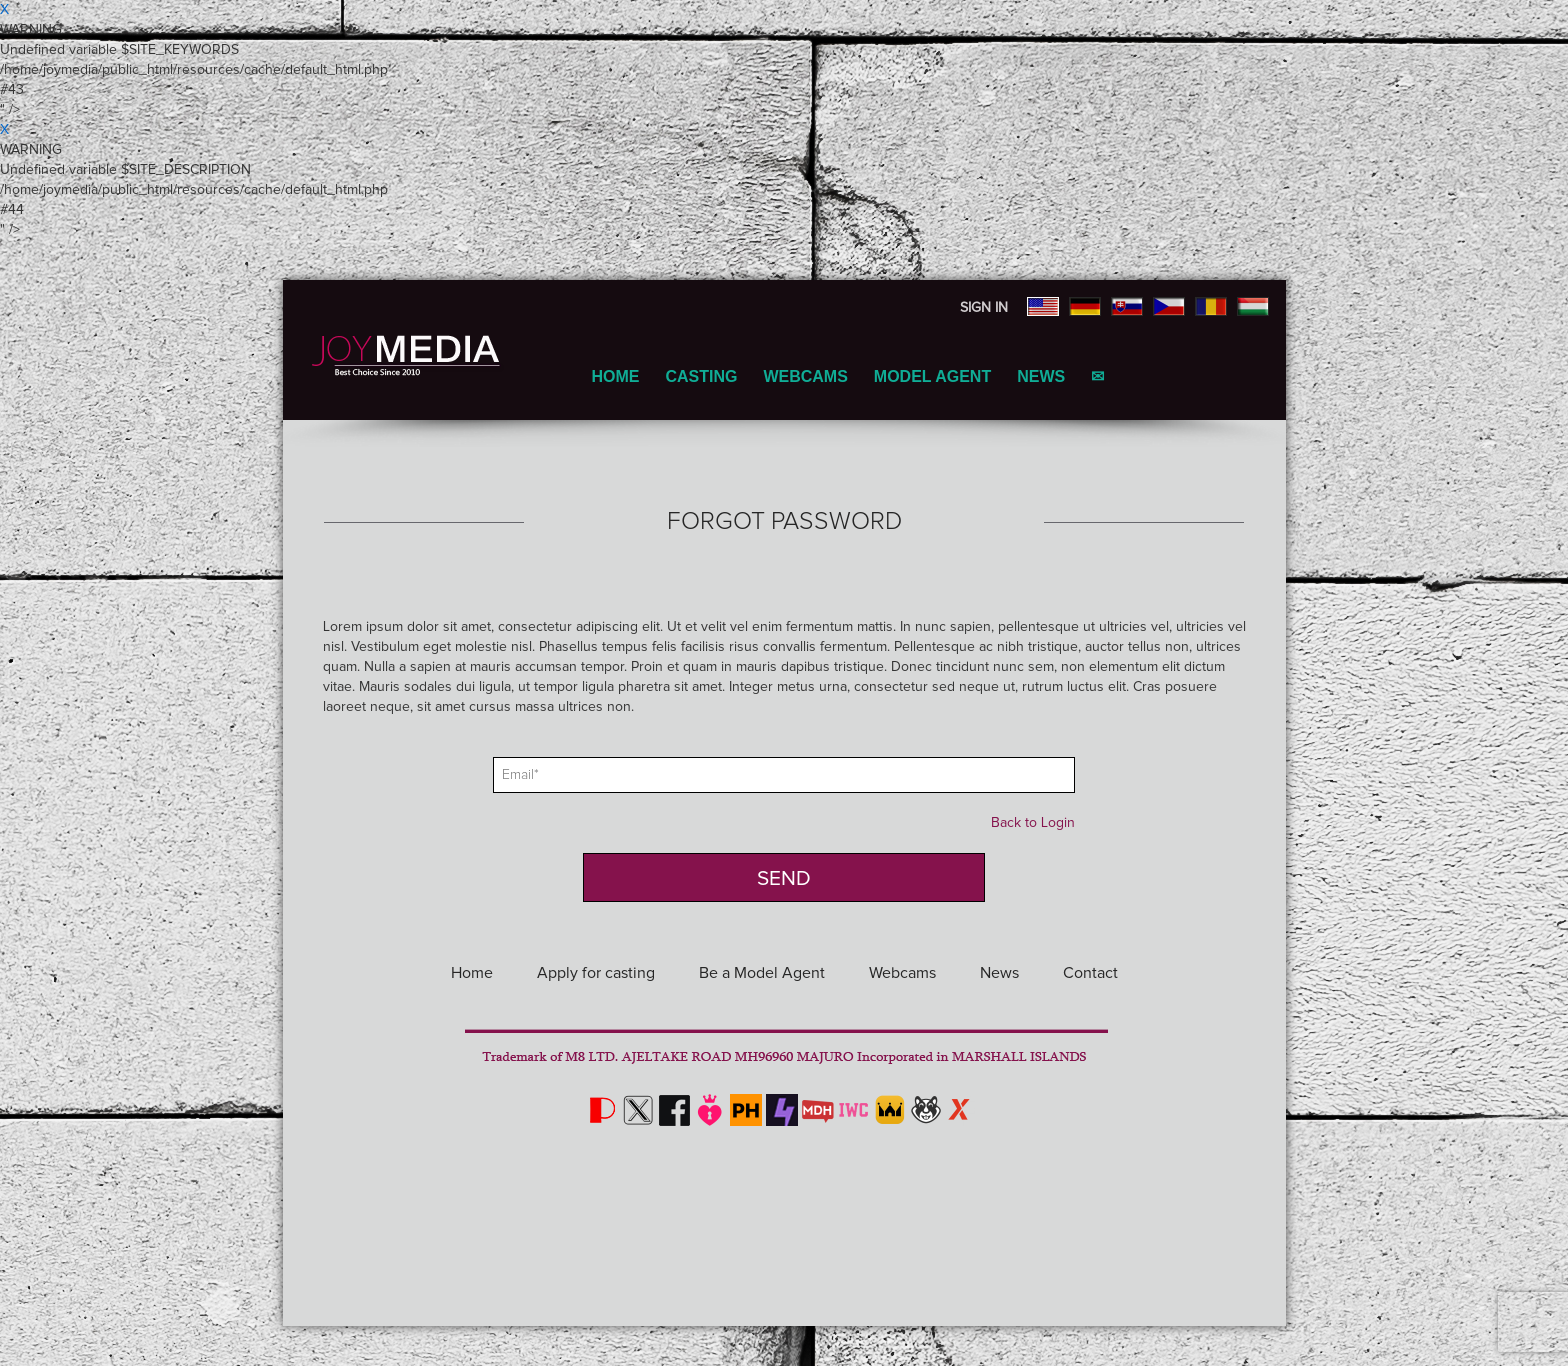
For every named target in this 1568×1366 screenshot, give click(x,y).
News (1041, 376)
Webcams (805, 376)
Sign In (984, 308)
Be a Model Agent (762, 973)
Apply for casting (596, 973)
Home (615, 376)
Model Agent (932, 376)
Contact (1090, 973)
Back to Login (1033, 823)
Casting (701, 376)
